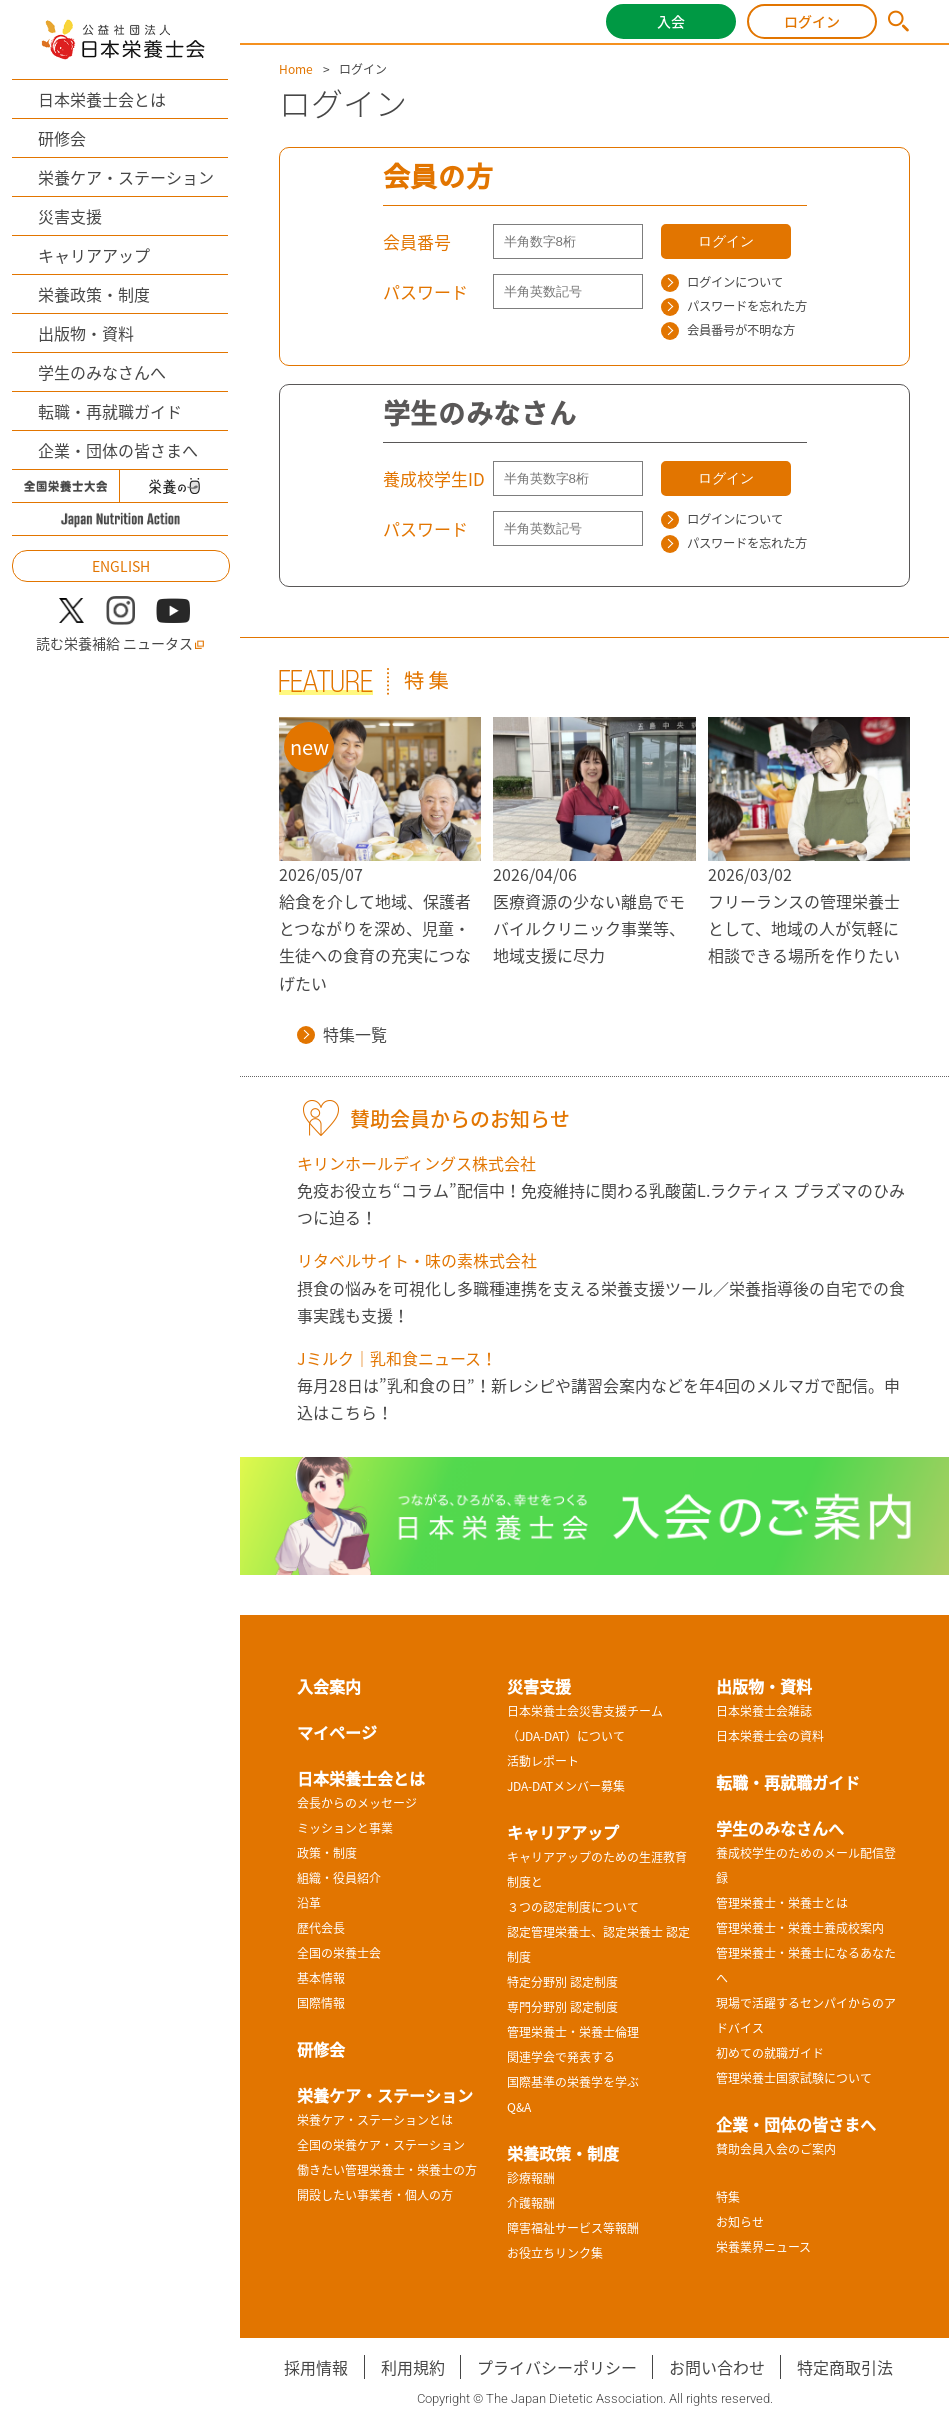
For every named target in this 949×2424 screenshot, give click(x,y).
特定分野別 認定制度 (562, 1982)
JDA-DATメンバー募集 (566, 1786)
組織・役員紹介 (339, 1878)
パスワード (425, 291)
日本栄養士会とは (102, 99)
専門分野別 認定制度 (562, 2007)
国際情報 (321, 2003)
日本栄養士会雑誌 (764, 1711)
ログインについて (722, 282)
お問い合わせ (717, 2367)
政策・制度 (327, 1853)
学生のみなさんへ (102, 372)
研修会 (62, 138)
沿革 (309, 1903)
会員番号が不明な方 (728, 330)
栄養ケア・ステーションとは (375, 2120)
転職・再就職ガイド (110, 411)
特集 (728, 2197)
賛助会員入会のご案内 (776, 2149)
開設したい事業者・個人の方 (375, 2195)
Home (296, 69)
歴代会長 (321, 1928)
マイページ (337, 1732)
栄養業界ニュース (763, 2247)
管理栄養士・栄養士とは (782, 1903)
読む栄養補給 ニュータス (120, 643)
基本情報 (321, 1978)
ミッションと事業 (345, 1828)
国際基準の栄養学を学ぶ (573, 2082)
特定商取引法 (845, 2367)
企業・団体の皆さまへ (118, 450)
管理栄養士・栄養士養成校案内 (800, 1928)
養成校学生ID (434, 478)
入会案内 (329, 1686)
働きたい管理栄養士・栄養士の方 (387, 2170)
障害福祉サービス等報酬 (573, 2228)
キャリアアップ (94, 255)
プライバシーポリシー (557, 2367)
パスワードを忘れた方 (734, 306)
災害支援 (70, 216)
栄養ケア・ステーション (126, 177)
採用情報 (316, 2367)
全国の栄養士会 (339, 1953)
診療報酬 (531, 2178)
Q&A (519, 2107)
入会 (671, 21)
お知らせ (740, 2222)
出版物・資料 (86, 333)
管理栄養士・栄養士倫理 (573, 2032)
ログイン (812, 21)
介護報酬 (531, 2203)
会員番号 (417, 241)
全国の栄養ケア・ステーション (381, 2145)
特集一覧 (342, 1034)
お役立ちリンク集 (555, 2253)
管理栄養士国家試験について (794, 2078)
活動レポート (543, 1761)
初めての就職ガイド (770, 2053)
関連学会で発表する (561, 2057)
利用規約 (413, 2367)
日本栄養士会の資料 (770, 1736)
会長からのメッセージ (357, 1803)
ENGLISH (121, 566)
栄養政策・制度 (94, 294)
